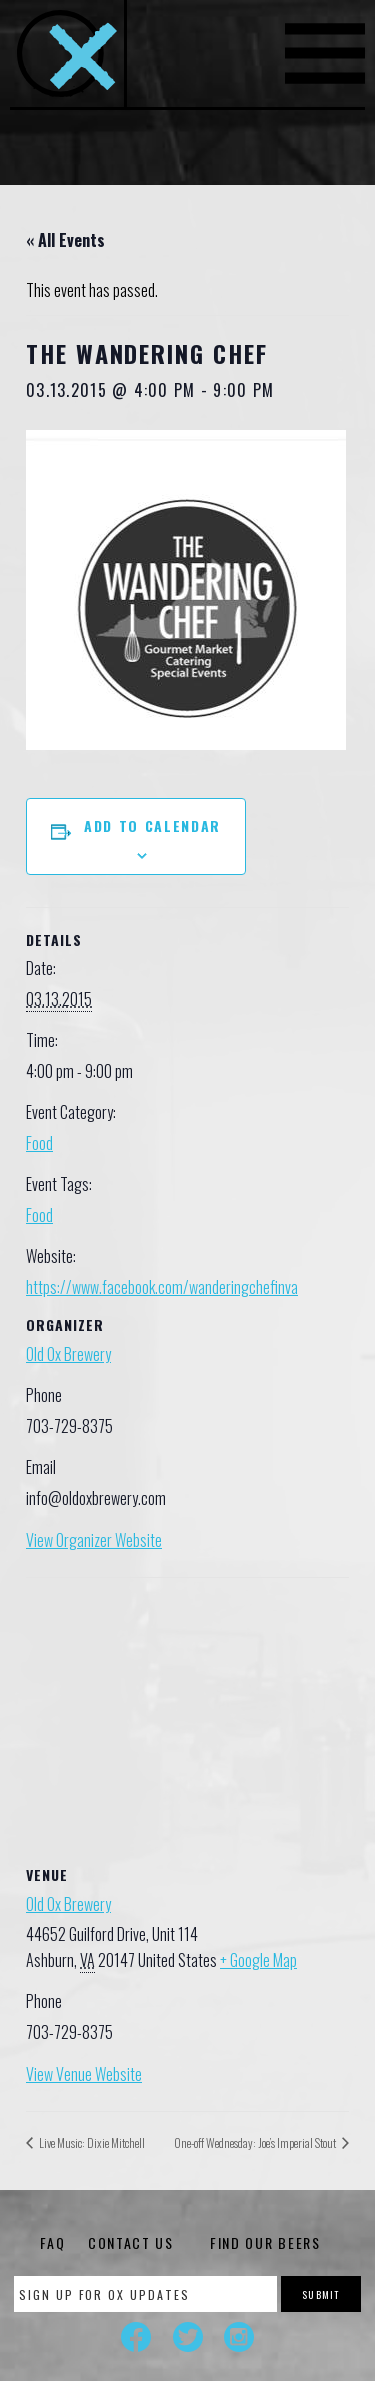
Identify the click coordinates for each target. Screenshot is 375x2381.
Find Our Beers (265, 2242)
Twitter (188, 2337)
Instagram (239, 2337)
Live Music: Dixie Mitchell (91, 2142)
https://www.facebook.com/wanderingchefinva (162, 1287)
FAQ (52, 2242)
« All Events (65, 240)
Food (39, 1143)
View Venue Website (84, 2074)
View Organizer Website (94, 1540)
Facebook (136, 2337)
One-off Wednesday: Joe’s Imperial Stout (256, 2142)
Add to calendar (152, 825)
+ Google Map (258, 1960)
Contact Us (131, 2242)
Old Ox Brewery (68, 1354)
